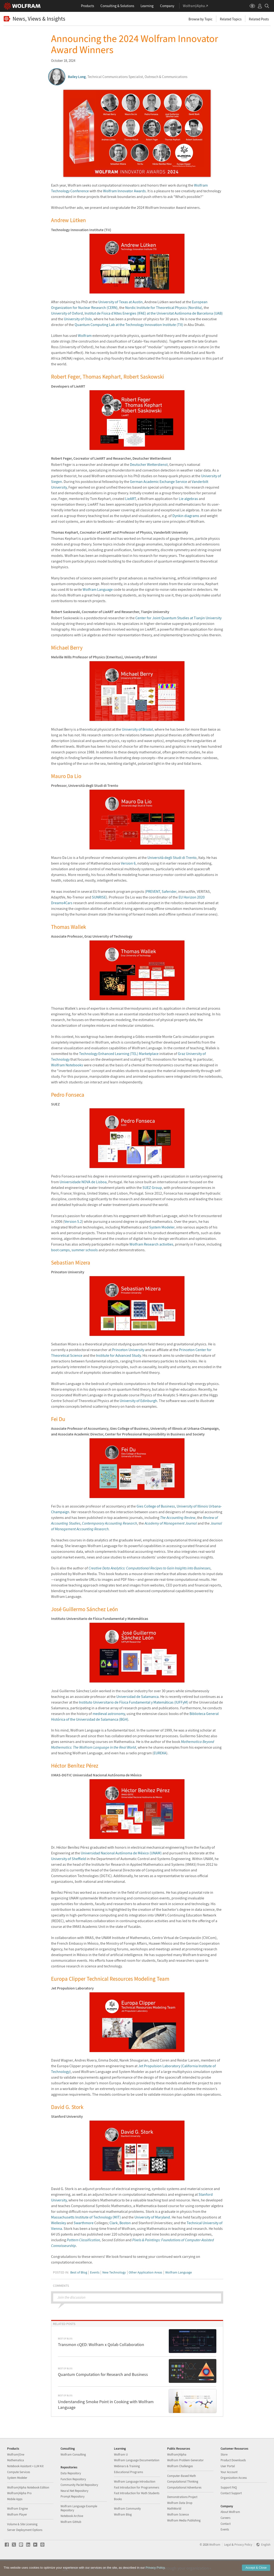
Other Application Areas (145, 2272)
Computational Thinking (182, 2496)
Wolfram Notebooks (67, 1065)
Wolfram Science (178, 2529)
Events (94, 2272)
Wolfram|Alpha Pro (19, 2508)
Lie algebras (188, 498)
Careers (225, 2533)
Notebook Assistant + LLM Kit (25, 2481)
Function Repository (73, 2494)
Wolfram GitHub (71, 2537)
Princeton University (128, 1349)
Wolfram (85, 335)
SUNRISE (99, 897)
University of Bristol (137, 729)
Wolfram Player (17, 2529)
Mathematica (15, 2475)
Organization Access (234, 2493)
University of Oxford (67, 313)
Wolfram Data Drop (179, 2518)
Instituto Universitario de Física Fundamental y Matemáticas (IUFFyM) (133, 1702)
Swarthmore (84, 2222)
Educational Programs (128, 2487)
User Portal (228, 2481)
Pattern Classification (83, 2239)
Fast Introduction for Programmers (136, 2502)
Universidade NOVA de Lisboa (83, 1181)
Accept (256, 2567)
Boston (125, 2222)
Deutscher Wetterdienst (149, 464)
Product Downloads (233, 2475)
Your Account (229, 2487)
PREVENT (153, 891)
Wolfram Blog (123, 2529)
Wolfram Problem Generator (185, 2475)
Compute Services (18, 2487)
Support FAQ (229, 2502)
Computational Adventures (184, 2502)
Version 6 (128, 863)
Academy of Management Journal (171, 1523)
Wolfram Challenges (180, 2481)
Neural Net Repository (74, 2506)
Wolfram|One (15, 2469)
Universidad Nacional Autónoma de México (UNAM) (121, 1853)
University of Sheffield (68, 1858)
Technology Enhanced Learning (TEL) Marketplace (119, 1053)
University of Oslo (78, 318)
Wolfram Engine (17, 2523)
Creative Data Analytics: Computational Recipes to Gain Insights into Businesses (149, 1568)
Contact (226, 2539)
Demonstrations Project (182, 2512)
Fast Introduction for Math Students (136, 2508)
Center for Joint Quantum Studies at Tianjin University (178, 617)
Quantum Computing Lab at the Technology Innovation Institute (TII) (129, 324)
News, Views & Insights (34, 19)
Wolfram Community (127, 2523)
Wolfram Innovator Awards (124, 190)
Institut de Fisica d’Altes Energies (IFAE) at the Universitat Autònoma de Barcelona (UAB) (154, 313)
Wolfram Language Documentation (136, 2475)
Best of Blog (78, 2272)
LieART (130, 498)
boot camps (60, 1249)
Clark (113, 2222)
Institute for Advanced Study (118, 1355)
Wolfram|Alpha (176, 2469)
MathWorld (174, 2523)
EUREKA (160, 1753)
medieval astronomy (109, 1713)
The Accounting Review (177, 1517)
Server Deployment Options (24, 2545)
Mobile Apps (14, 2514)
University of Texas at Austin (120, 301)
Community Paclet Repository (79, 2500)
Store (224, 2469)
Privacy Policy (155, 2567)
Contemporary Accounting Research (109, 1523)
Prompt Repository (73, 2511)
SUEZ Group (152, 1187)
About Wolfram (230, 2527)
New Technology (114, 2272)
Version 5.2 (73, 1221)
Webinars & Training (127, 2481)
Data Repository (71, 2488)
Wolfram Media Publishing (184, 2535)
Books (118, 2514)
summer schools (84, 1249)
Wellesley (58, 2222)
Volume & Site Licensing (22, 2539)
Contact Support (231, 2508)
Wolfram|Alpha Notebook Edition (28, 2502)
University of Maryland (152, 2217)
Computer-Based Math (181, 2491)
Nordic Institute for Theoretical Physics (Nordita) (163, 307)
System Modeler (162, 1227)
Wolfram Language (98, 589)
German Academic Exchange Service (158, 481)
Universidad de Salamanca (137, 1696)
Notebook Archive (72, 2531)
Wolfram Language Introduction (134, 2496)
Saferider (169, 891)
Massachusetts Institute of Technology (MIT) (86, 2217)
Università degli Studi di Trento (172, 857)
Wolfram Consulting (73, 2469)
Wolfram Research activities (151, 1244)
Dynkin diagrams (185, 515)
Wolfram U (121, 2469)
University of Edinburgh (138, 1400)
